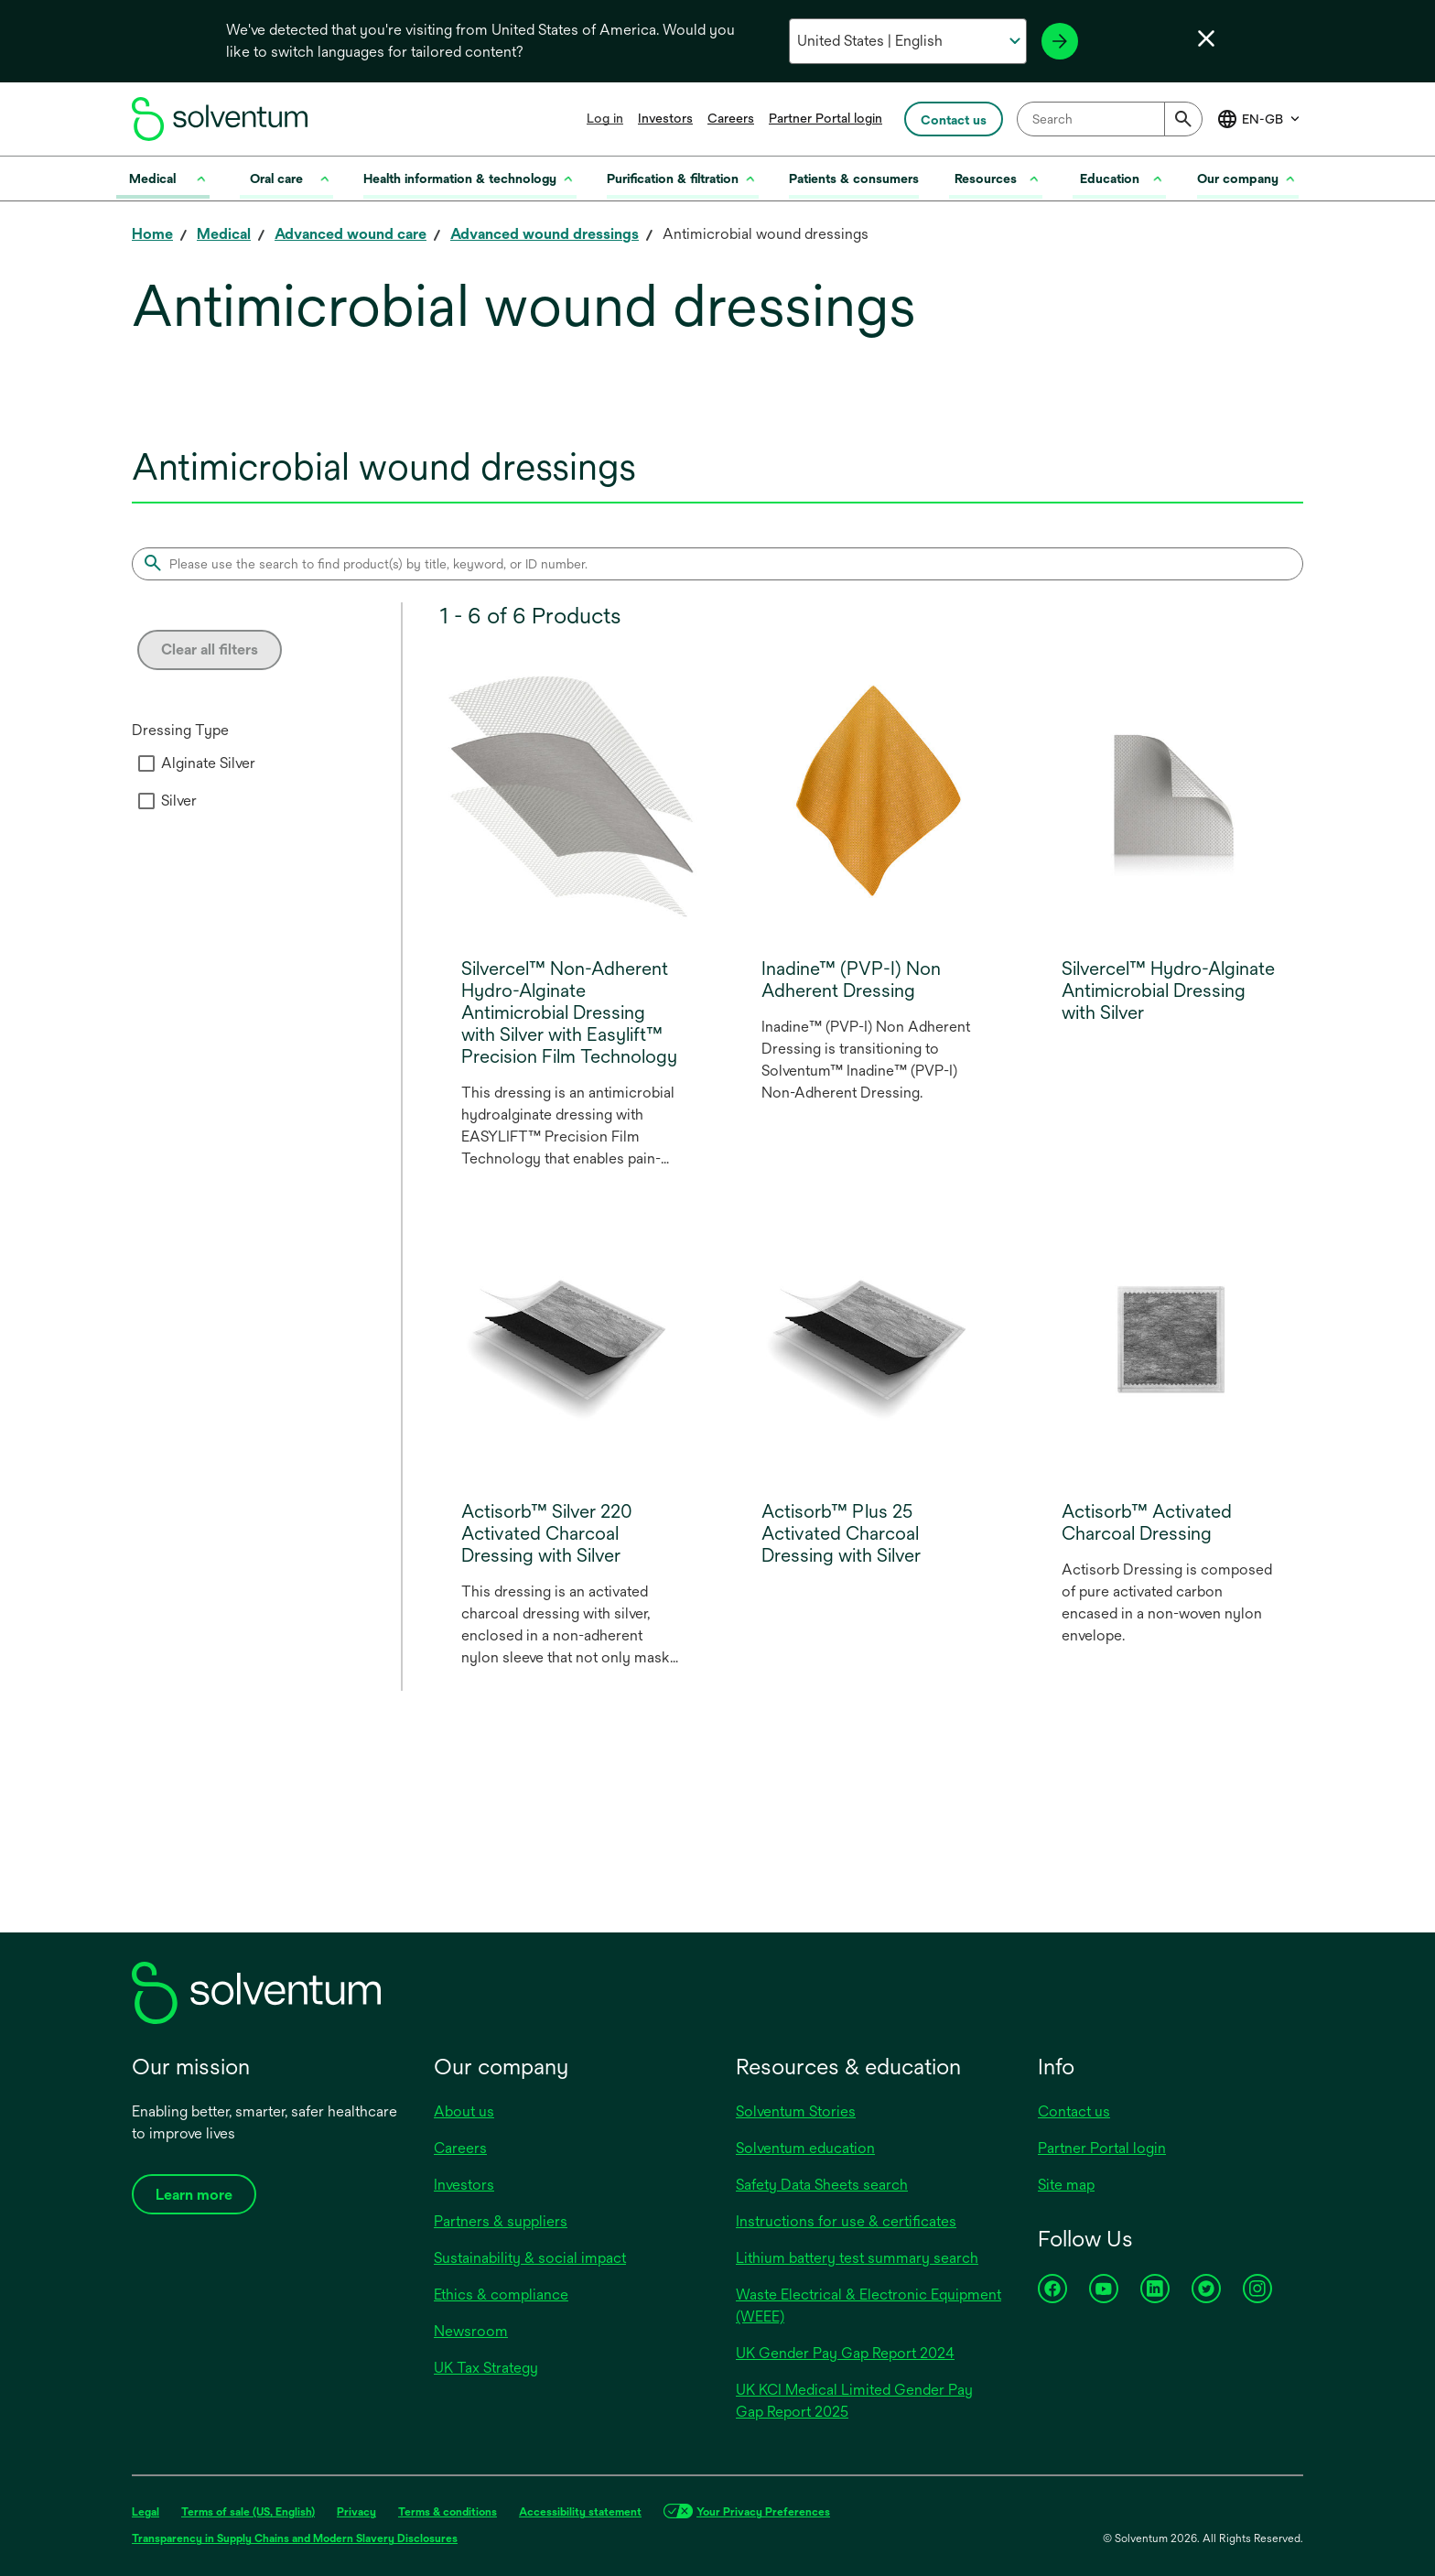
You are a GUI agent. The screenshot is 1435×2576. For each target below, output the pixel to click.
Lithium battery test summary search (857, 2258)
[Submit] (1183, 119)
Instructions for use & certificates (846, 2221)
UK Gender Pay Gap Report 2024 (845, 2353)
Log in (605, 118)
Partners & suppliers (500, 2221)
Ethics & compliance (501, 2294)
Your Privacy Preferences (763, 2512)
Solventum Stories (796, 2111)
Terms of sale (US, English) (248, 2512)
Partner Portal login (825, 118)
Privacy (356, 2512)
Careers (730, 118)
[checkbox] (146, 763)
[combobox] (1110, 119)
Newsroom (471, 2331)
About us (464, 2111)
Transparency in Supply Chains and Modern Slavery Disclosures (295, 2538)
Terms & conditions (447, 2512)
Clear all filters (209, 649)
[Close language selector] (1206, 38)
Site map (1066, 2184)
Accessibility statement (580, 2512)
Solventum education (805, 2148)
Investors (665, 118)
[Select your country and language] (907, 41)
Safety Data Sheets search (822, 2184)
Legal (145, 2512)
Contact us (1074, 2111)
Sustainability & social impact (530, 2258)
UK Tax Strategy (486, 2367)
